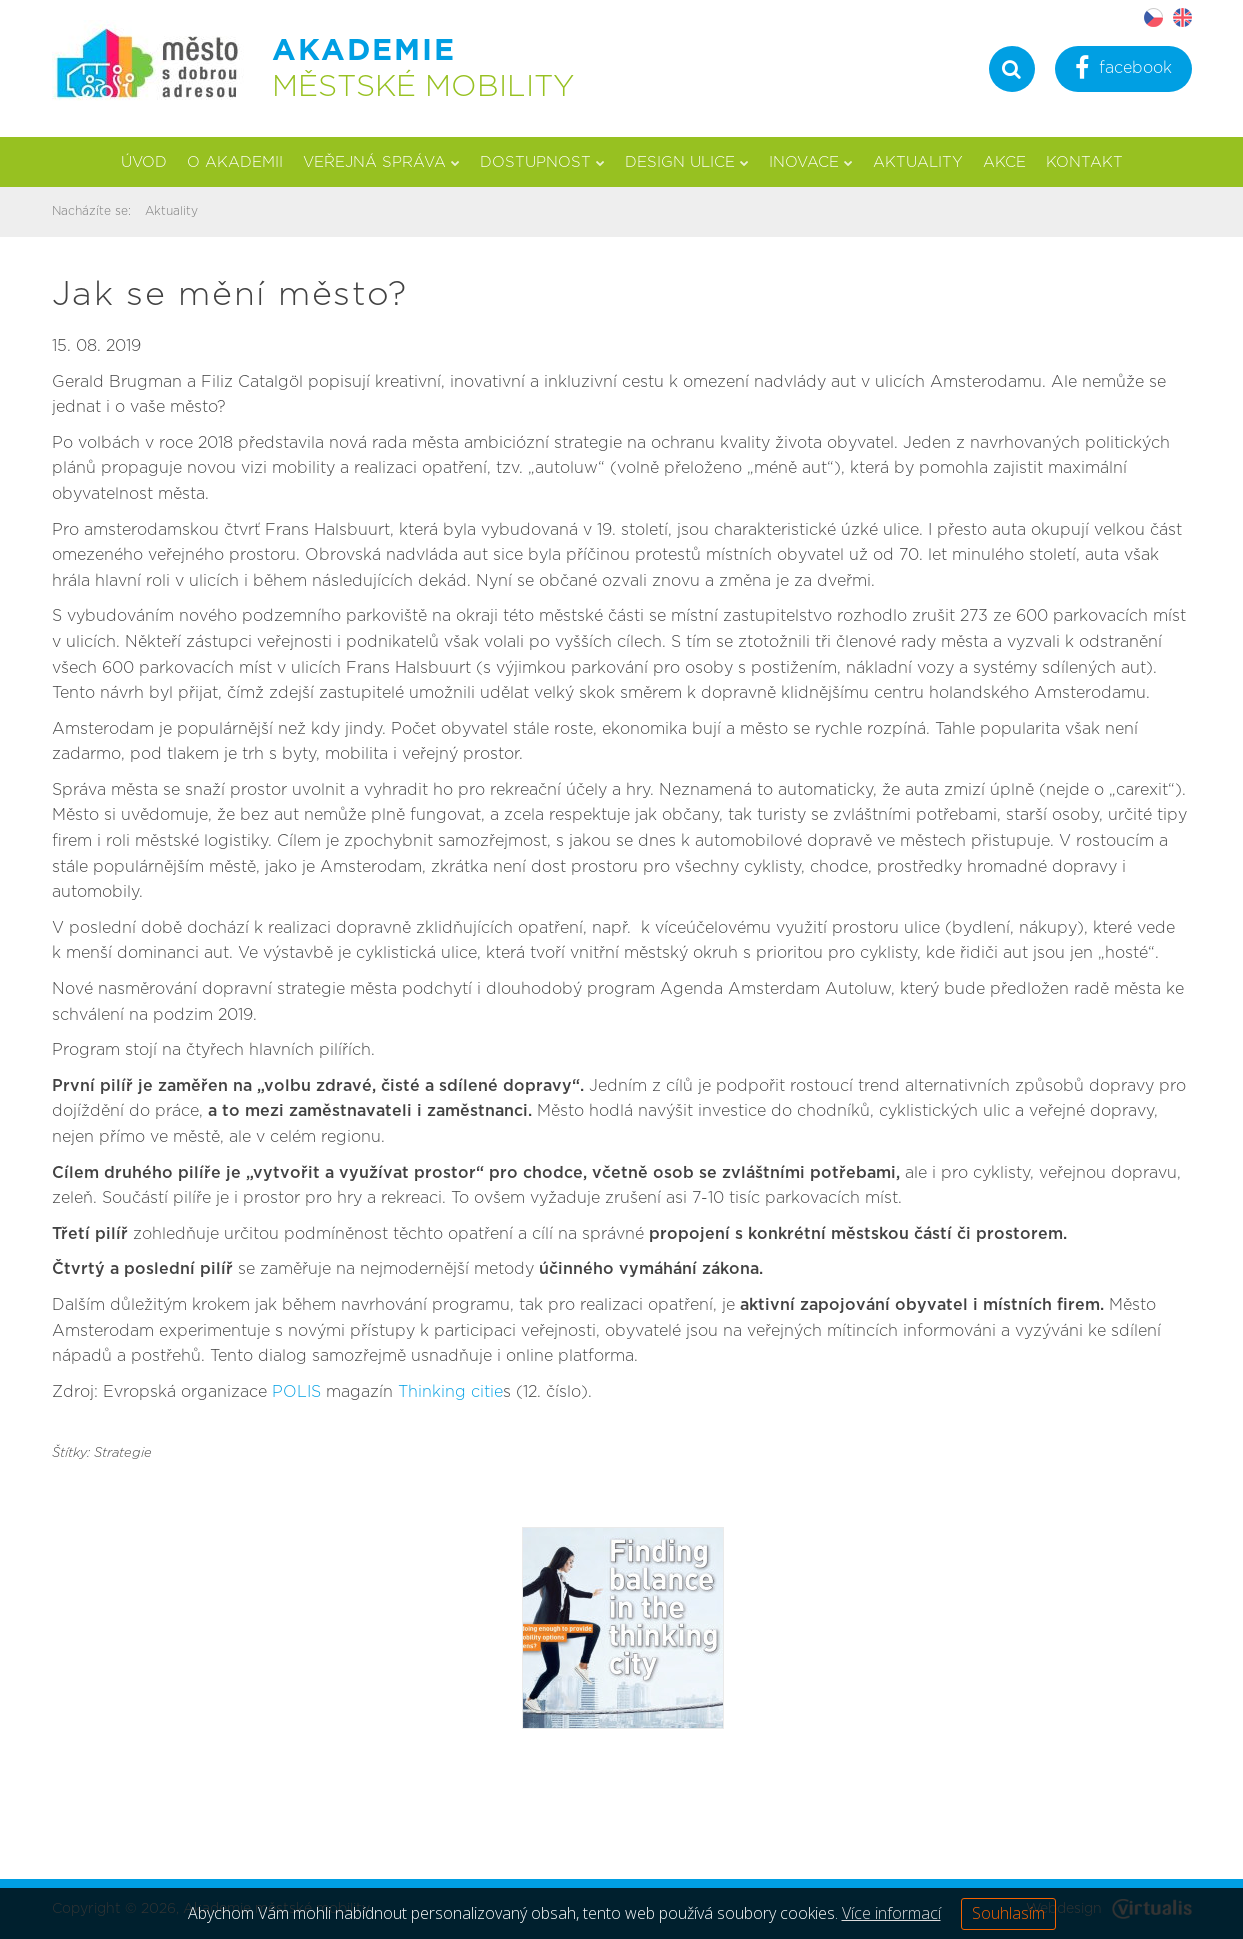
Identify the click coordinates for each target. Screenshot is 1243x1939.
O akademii (235, 162)
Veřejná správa (381, 162)
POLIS (299, 1392)
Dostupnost (542, 162)
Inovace (811, 162)
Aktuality (918, 162)
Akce (1004, 162)
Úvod (144, 162)
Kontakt (1084, 162)
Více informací (891, 1913)
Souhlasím (1008, 1913)
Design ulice (687, 162)
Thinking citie (450, 1392)
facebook (1123, 70)
